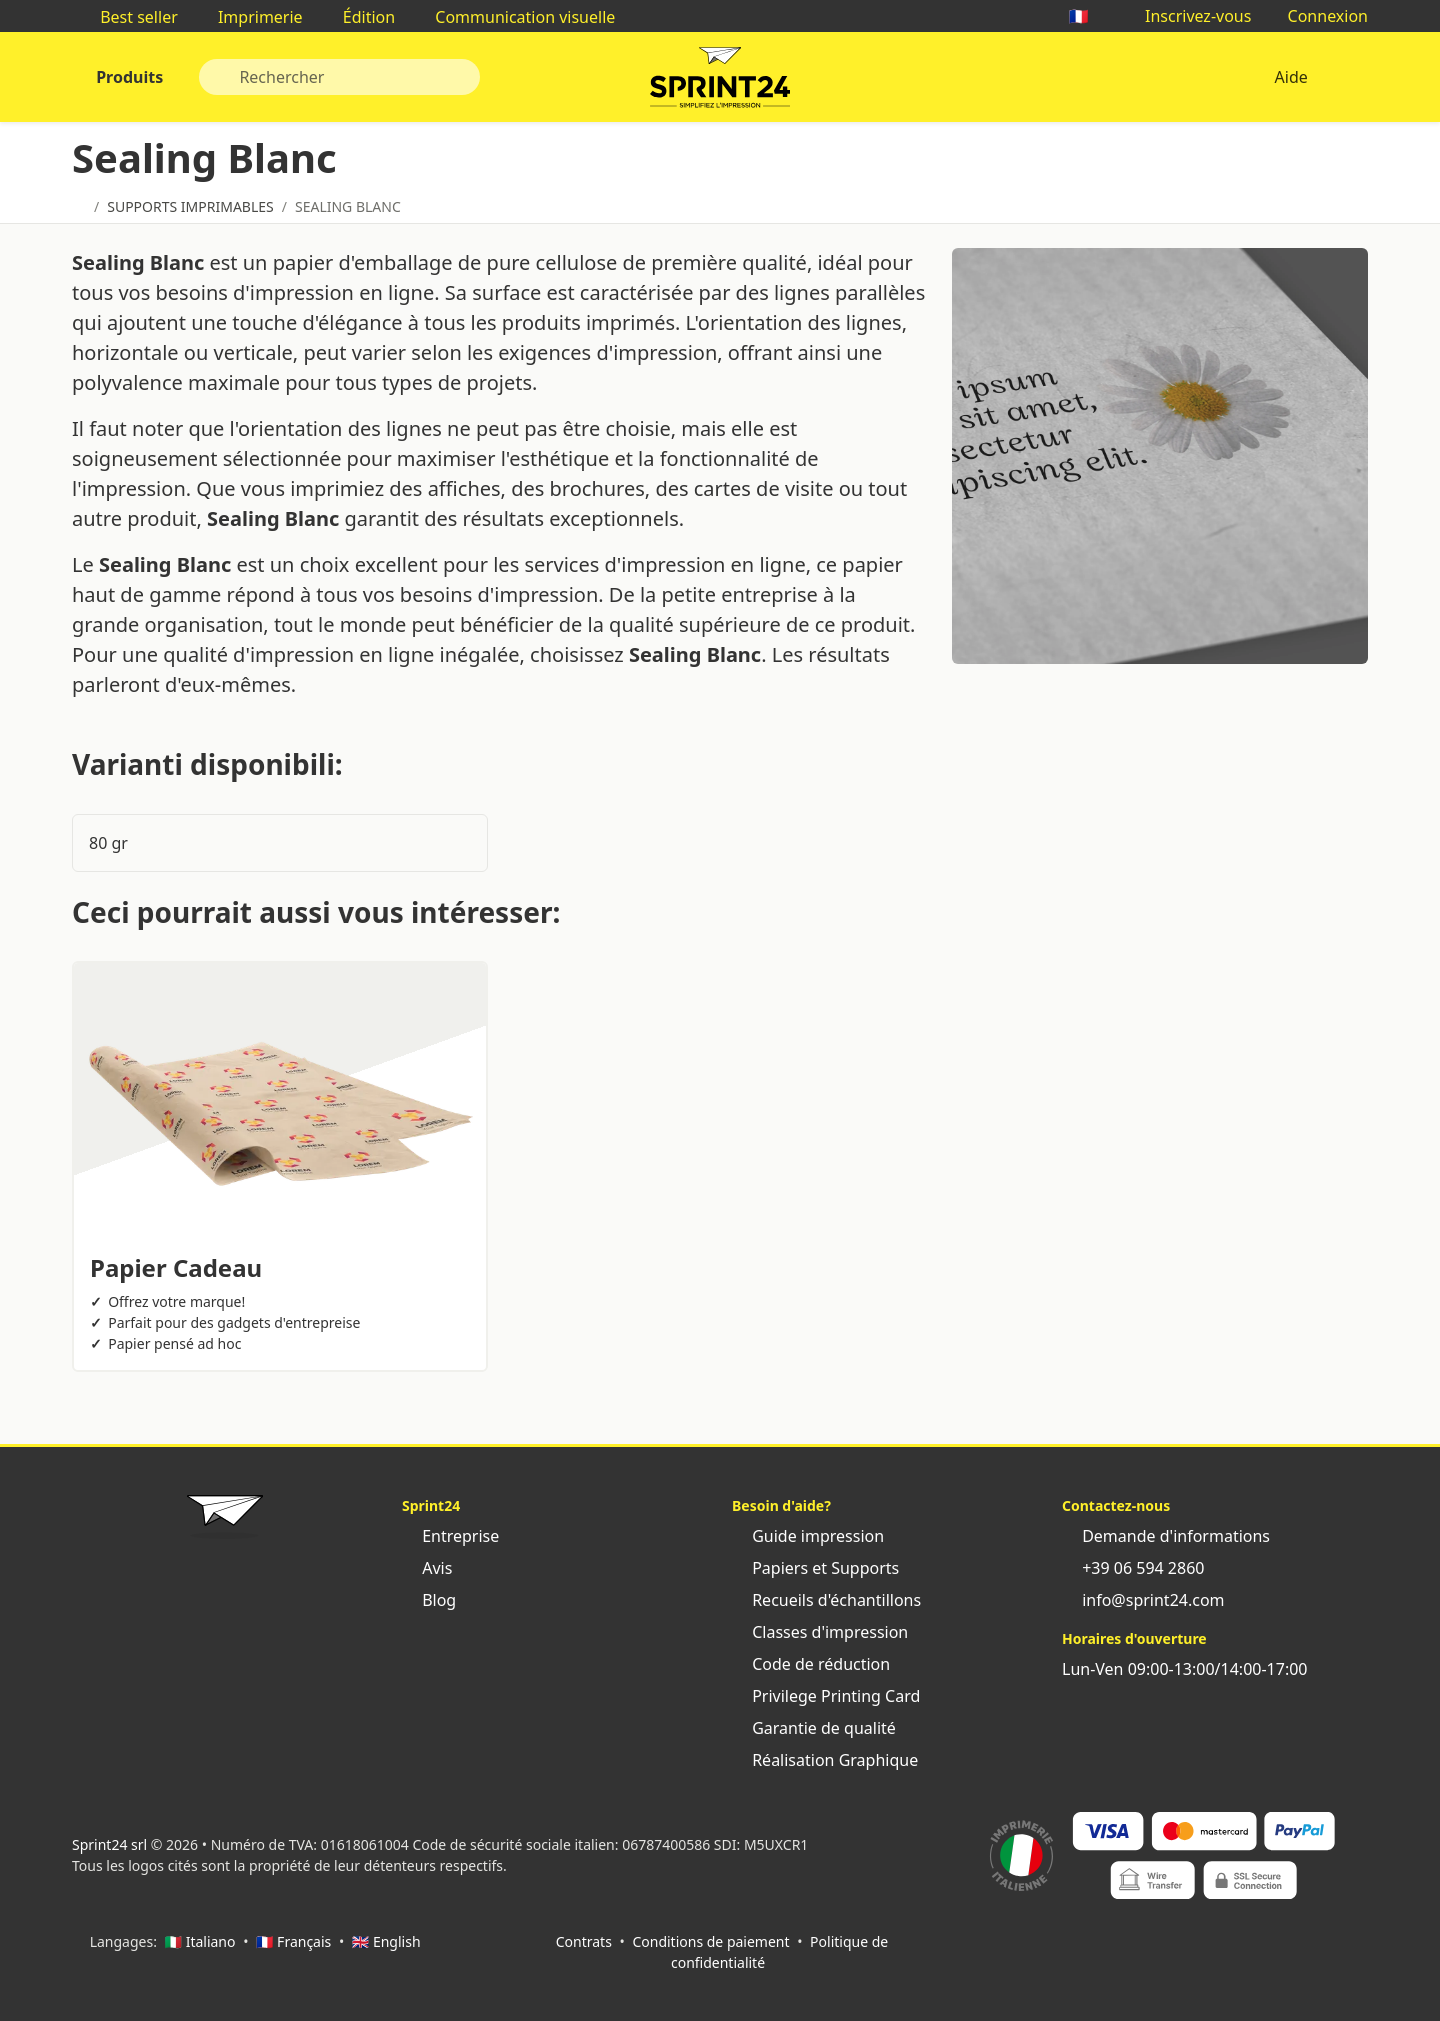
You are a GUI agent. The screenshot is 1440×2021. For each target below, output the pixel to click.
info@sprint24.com (1143, 1600)
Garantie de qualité (814, 1728)
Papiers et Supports (815, 1568)
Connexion (1317, 16)
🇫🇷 (1089, 16)
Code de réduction (811, 1664)
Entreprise (450, 1536)
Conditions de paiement (710, 1941)
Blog (429, 1600)
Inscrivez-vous (1188, 16)
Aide (1291, 77)
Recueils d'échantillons (826, 1600)
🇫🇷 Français (293, 1941)
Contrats (584, 1941)
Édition (359, 17)
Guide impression (808, 1536)
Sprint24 (720, 82)
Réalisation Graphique (825, 1760)
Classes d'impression (820, 1632)
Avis (427, 1568)
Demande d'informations (1166, 1536)
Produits (127, 77)
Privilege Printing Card (826, 1696)
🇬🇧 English (386, 1941)
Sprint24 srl (109, 1844)
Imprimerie (250, 17)
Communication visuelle (515, 17)
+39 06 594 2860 (1133, 1568)
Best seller (129, 17)
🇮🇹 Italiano (200, 1941)
